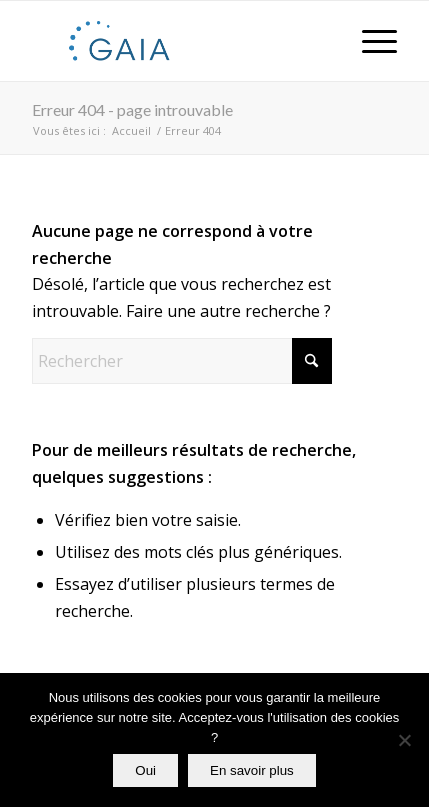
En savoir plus (252, 770)
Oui (145, 770)
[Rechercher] (182, 361)
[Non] (404, 740)
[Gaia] (178, 41)
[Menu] (369, 41)
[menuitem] (369, 41)
